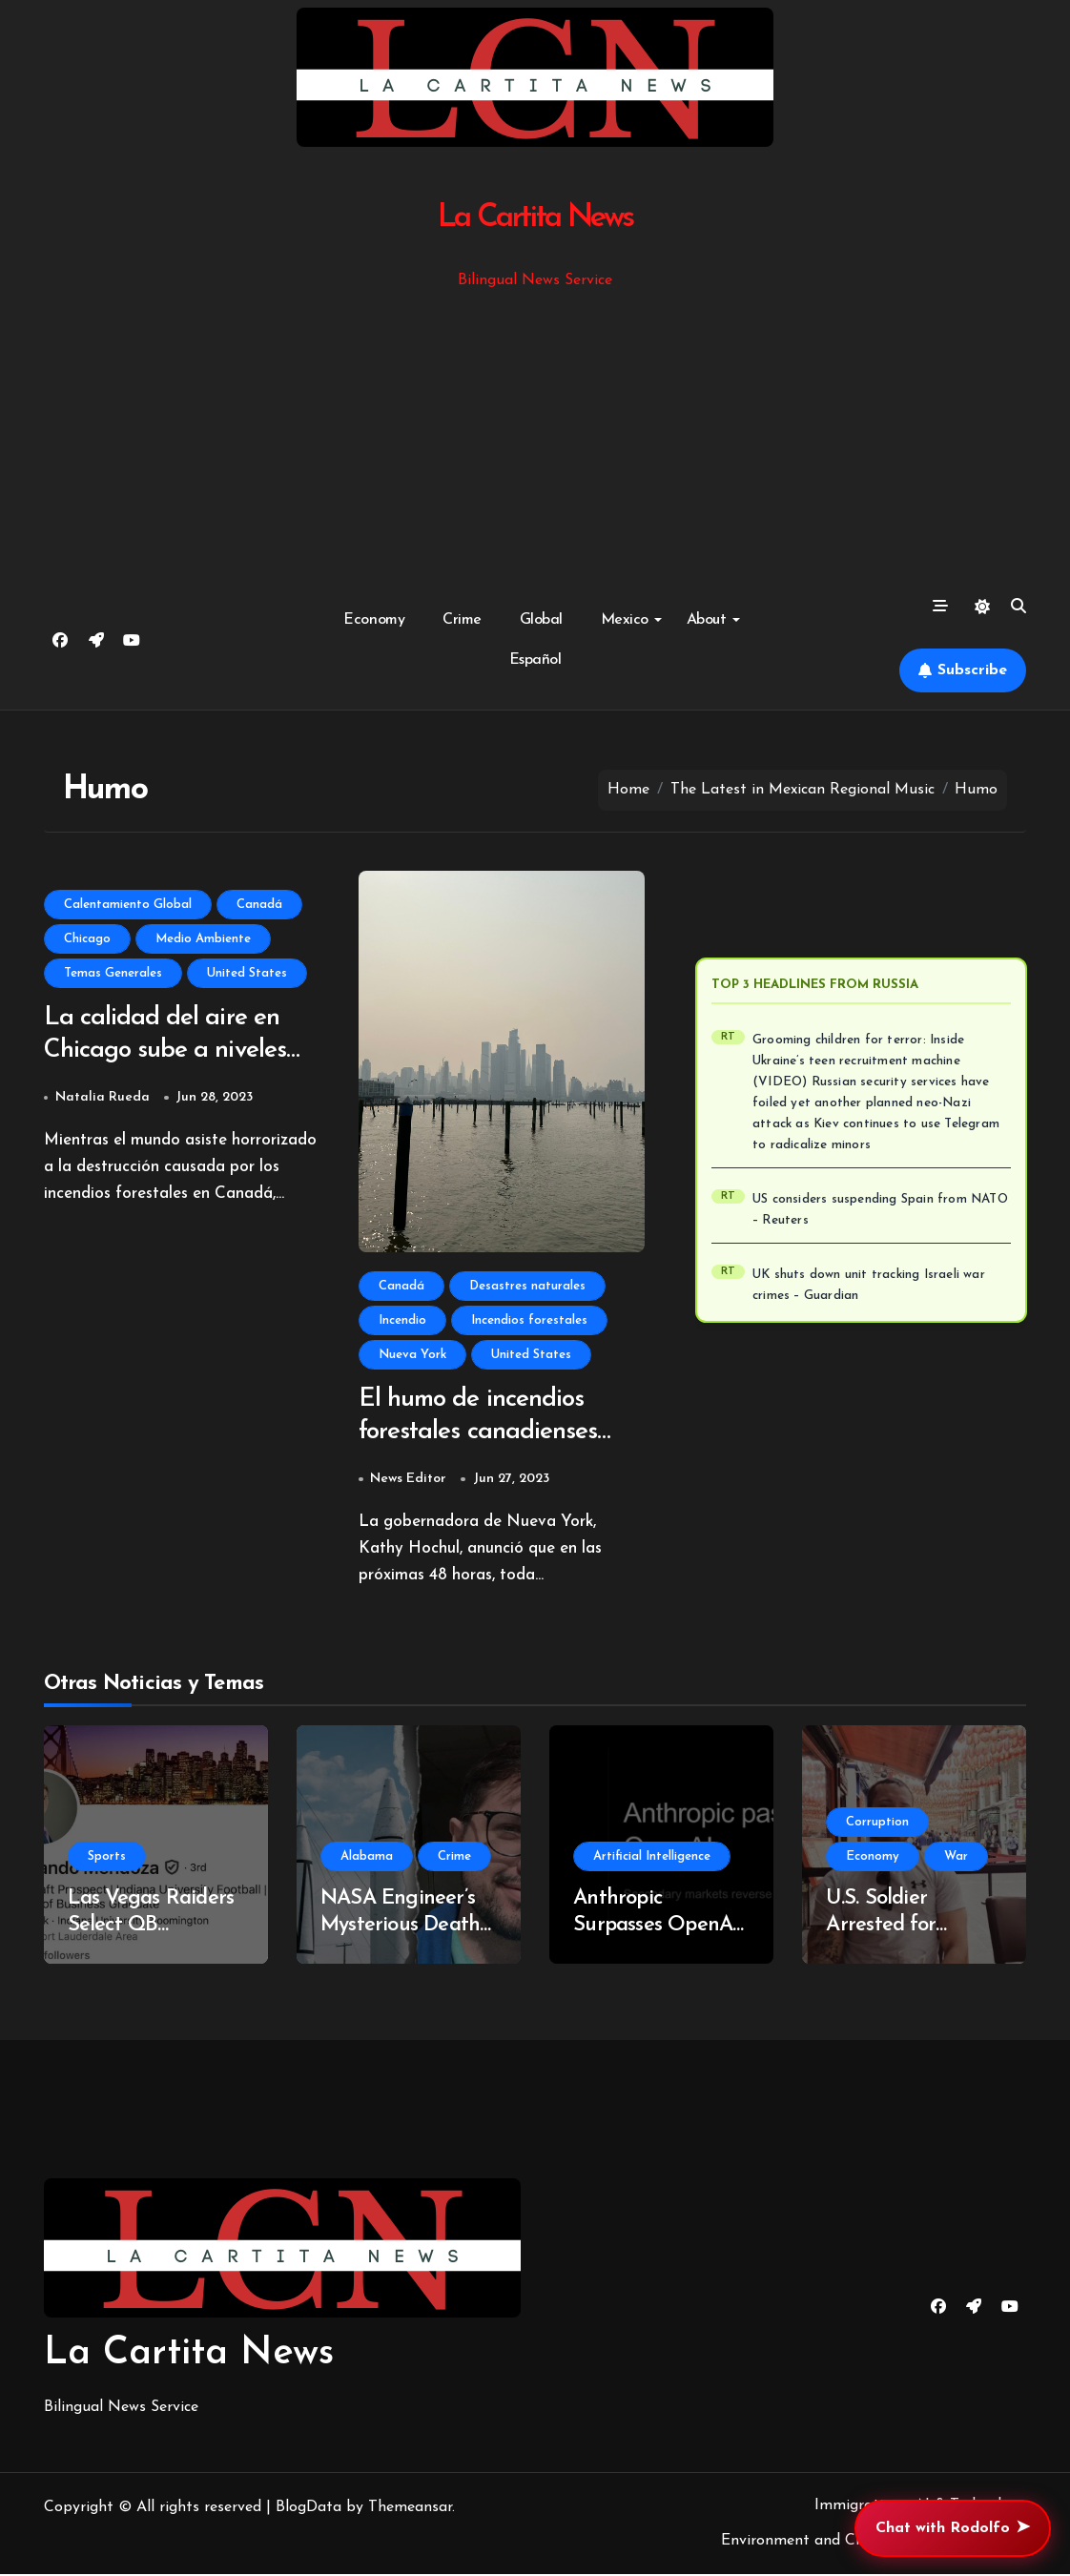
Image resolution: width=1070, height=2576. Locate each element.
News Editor (408, 1480)
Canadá (259, 904)
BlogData (308, 2509)
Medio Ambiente (203, 939)
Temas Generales (113, 973)
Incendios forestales (529, 1320)
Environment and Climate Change (839, 2542)
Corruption (877, 1824)
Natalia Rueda (102, 1099)
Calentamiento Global (128, 904)
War (956, 1858)
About (713, 620)
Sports (107, 1858)
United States (247, 973)
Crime (462, 620)
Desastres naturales (527, 1286)
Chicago (87, 939)
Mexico (631, 620)
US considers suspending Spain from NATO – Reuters (880, 1209)
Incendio (402, 1320)
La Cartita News (535, 218)
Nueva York (412, 1355)
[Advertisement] (538, 435)
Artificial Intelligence (651, 1858)
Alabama (366, 1858)
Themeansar (410, 2509)
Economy (373, 620)
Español (535, 660)
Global (541, 620)
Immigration (857, 2507)
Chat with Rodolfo (952, 2528)
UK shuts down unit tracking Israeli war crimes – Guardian (868, 1285)
